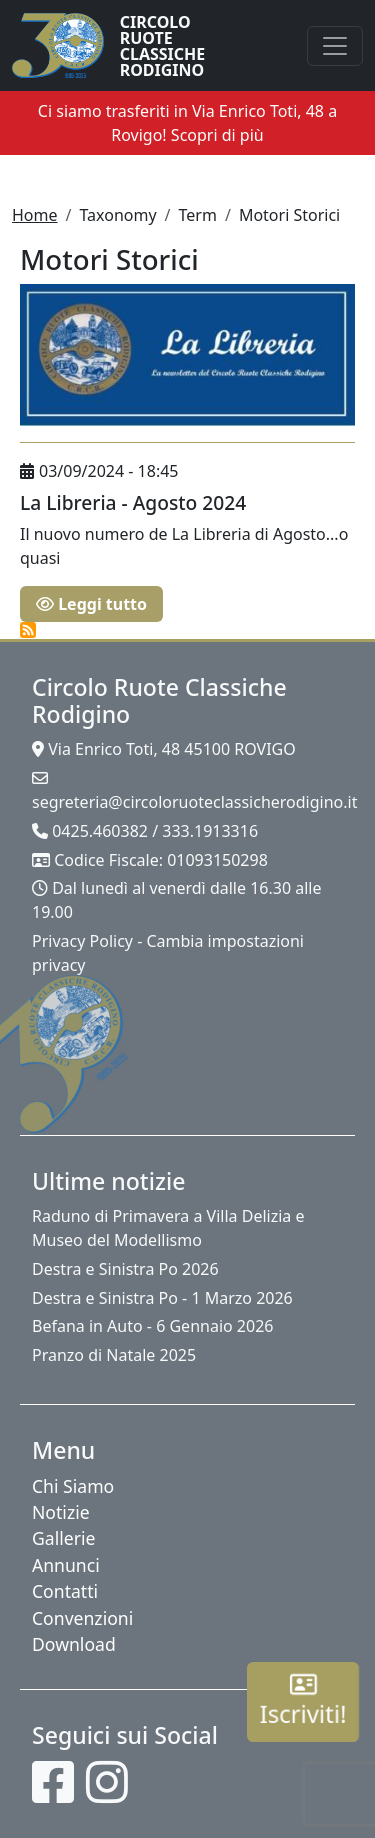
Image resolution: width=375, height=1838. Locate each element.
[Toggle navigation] (335, 46)
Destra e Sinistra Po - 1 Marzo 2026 (162, 1298)
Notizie (61, 1512)
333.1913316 (210, 831)
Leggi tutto (91, 604)
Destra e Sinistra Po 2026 (125, 1269)
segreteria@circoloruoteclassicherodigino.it (194, 802)
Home (35, 215)
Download (74, 1644)
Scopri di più (217, 135)
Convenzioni (82, 1618)
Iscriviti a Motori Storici (28, 630)
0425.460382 (100, 831)
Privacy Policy (82, 941)
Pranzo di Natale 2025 (114, 1355)
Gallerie (63, 1538)
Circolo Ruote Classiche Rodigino (163, 46)
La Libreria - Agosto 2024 (133, 502)
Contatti (65, 1591)
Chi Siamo (73, 1486)
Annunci (66, 1565)
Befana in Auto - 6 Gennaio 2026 (152, 1326)
